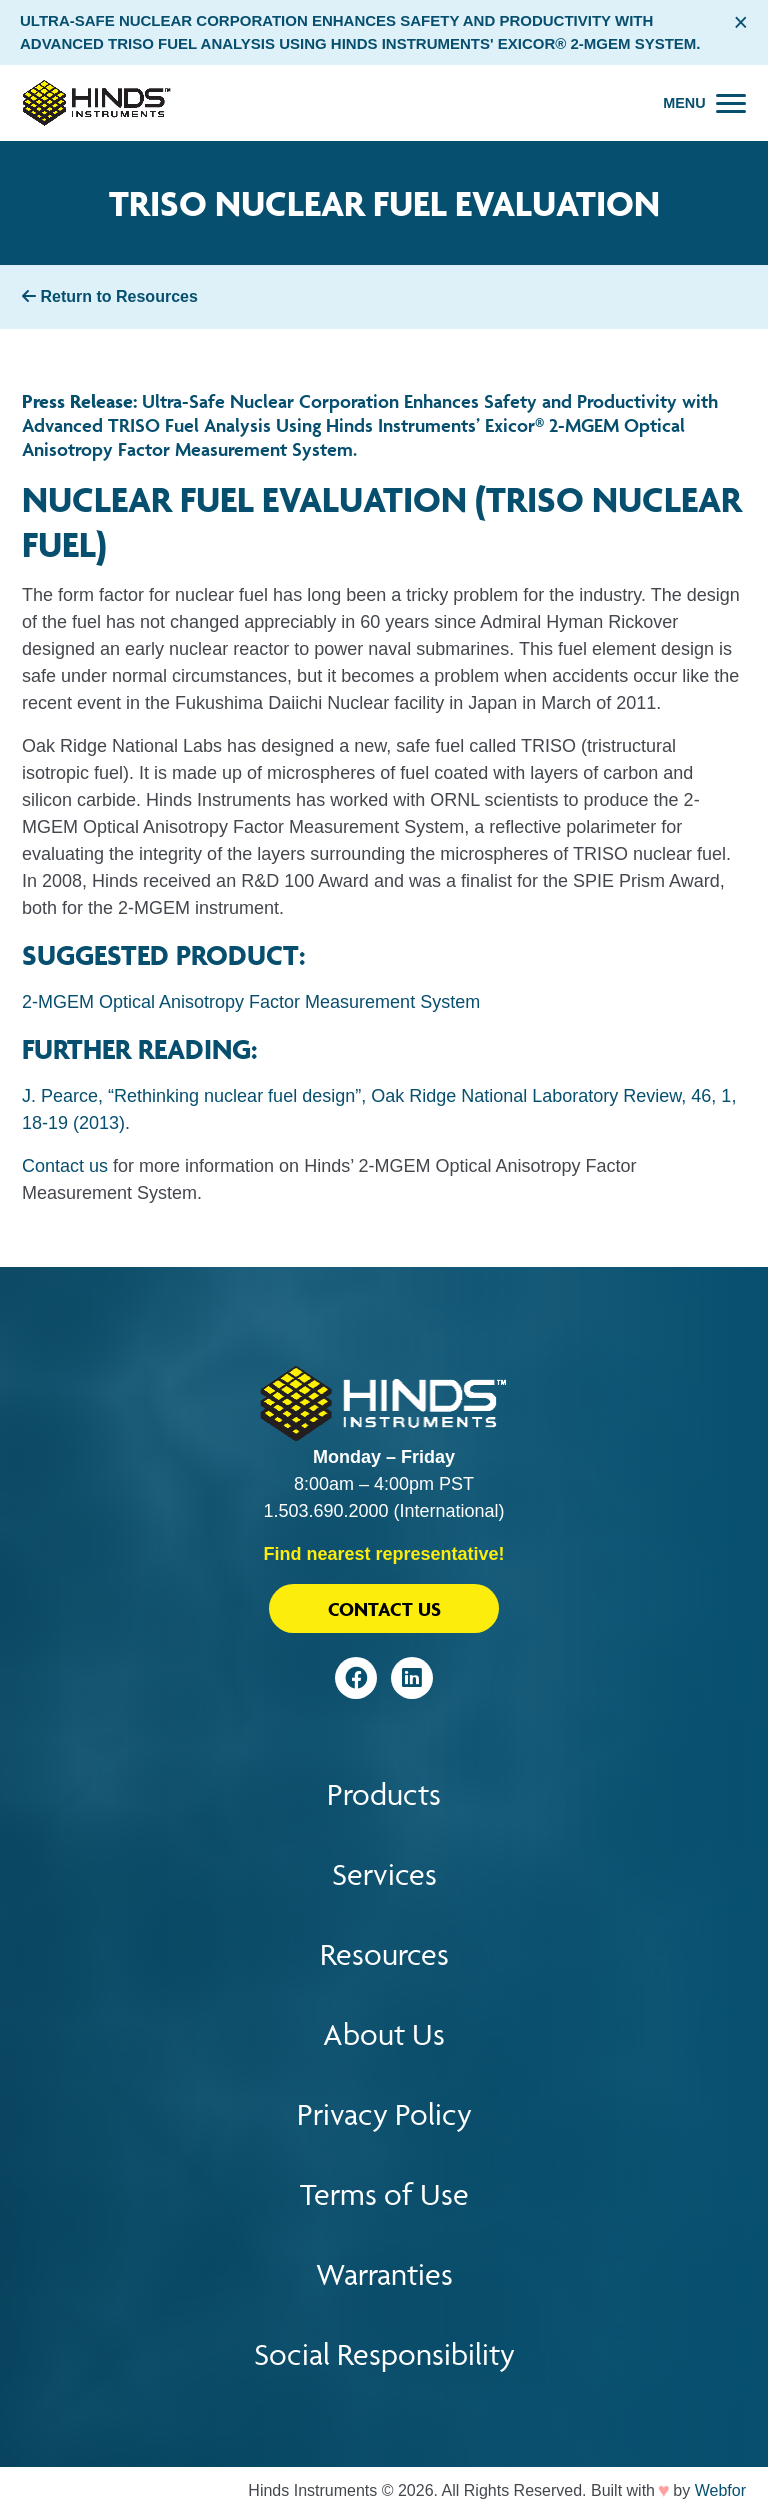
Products (384, 1794)
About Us (384, 2034)
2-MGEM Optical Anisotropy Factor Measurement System (251, 1002)
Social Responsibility (384, 2354)
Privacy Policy (384, 2114)
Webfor (720, 2490)
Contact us (65, 1166)
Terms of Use (384, 2194)
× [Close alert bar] (740, 22)
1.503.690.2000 (325, 1511)
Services (384, 1874)
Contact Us (384, 1609)
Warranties (384, 2274)
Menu (684, 103)
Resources (384, 1954)
